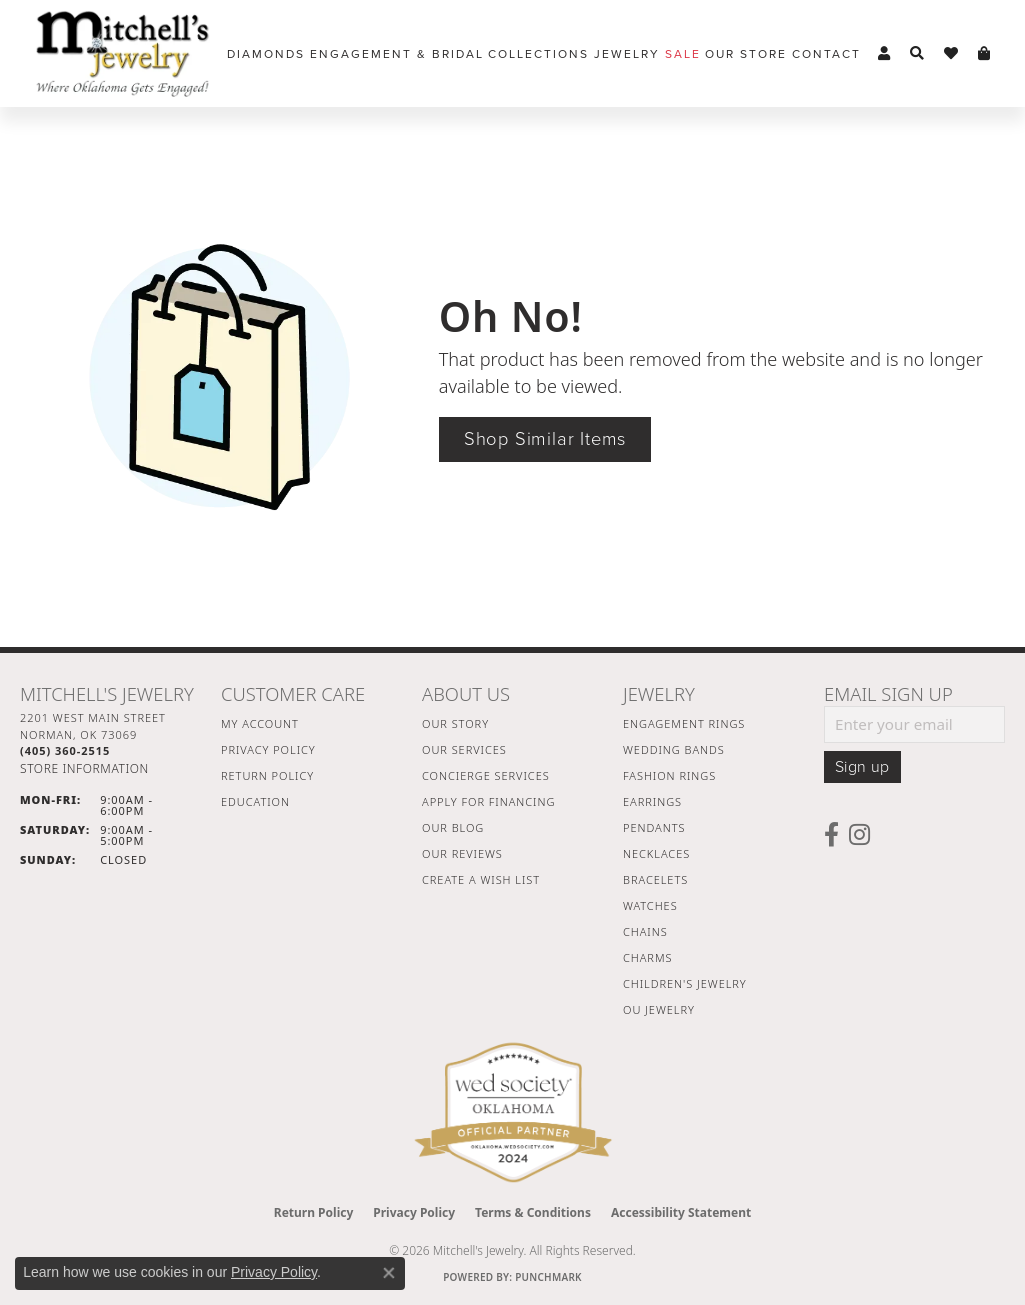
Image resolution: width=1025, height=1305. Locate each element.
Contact (826, 54)
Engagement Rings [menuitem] (684, 723)
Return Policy (267, 775)
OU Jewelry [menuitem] (659, 1009)
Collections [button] (538, 54)
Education (255, 801)
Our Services (464, 749)
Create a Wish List (481, 879)
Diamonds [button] (266, 54)
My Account (260, 723)
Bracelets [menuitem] (655, 879)
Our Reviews (462, 853)
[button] (884, 54)
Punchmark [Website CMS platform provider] (548, 1277)
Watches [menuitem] (650, 905)
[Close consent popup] (389, 1273)
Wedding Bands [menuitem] (674, 749)
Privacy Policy (268, 749)
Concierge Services (486, 775)
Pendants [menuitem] (654, 827)
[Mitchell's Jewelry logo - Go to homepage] (122, 53)
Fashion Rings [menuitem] (669, 775)
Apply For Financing (488, 801)
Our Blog (453, 827)
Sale (683, 54)
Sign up (862, 767)
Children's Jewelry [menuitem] (685, 983)
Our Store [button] (746, 54)
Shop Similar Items (545, 439)
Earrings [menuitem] (652, 801)
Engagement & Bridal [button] (397, 54)
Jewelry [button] (627, 54)
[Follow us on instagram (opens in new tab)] (859, 835)
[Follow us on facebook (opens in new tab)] (831, 835)
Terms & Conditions (533, 1212)
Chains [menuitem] (645, 931)
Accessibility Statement (681, 1212)
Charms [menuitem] (647, 957)
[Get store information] (84, 768)
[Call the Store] (65, 750)
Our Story (455, 723)
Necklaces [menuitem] (656, 853)
